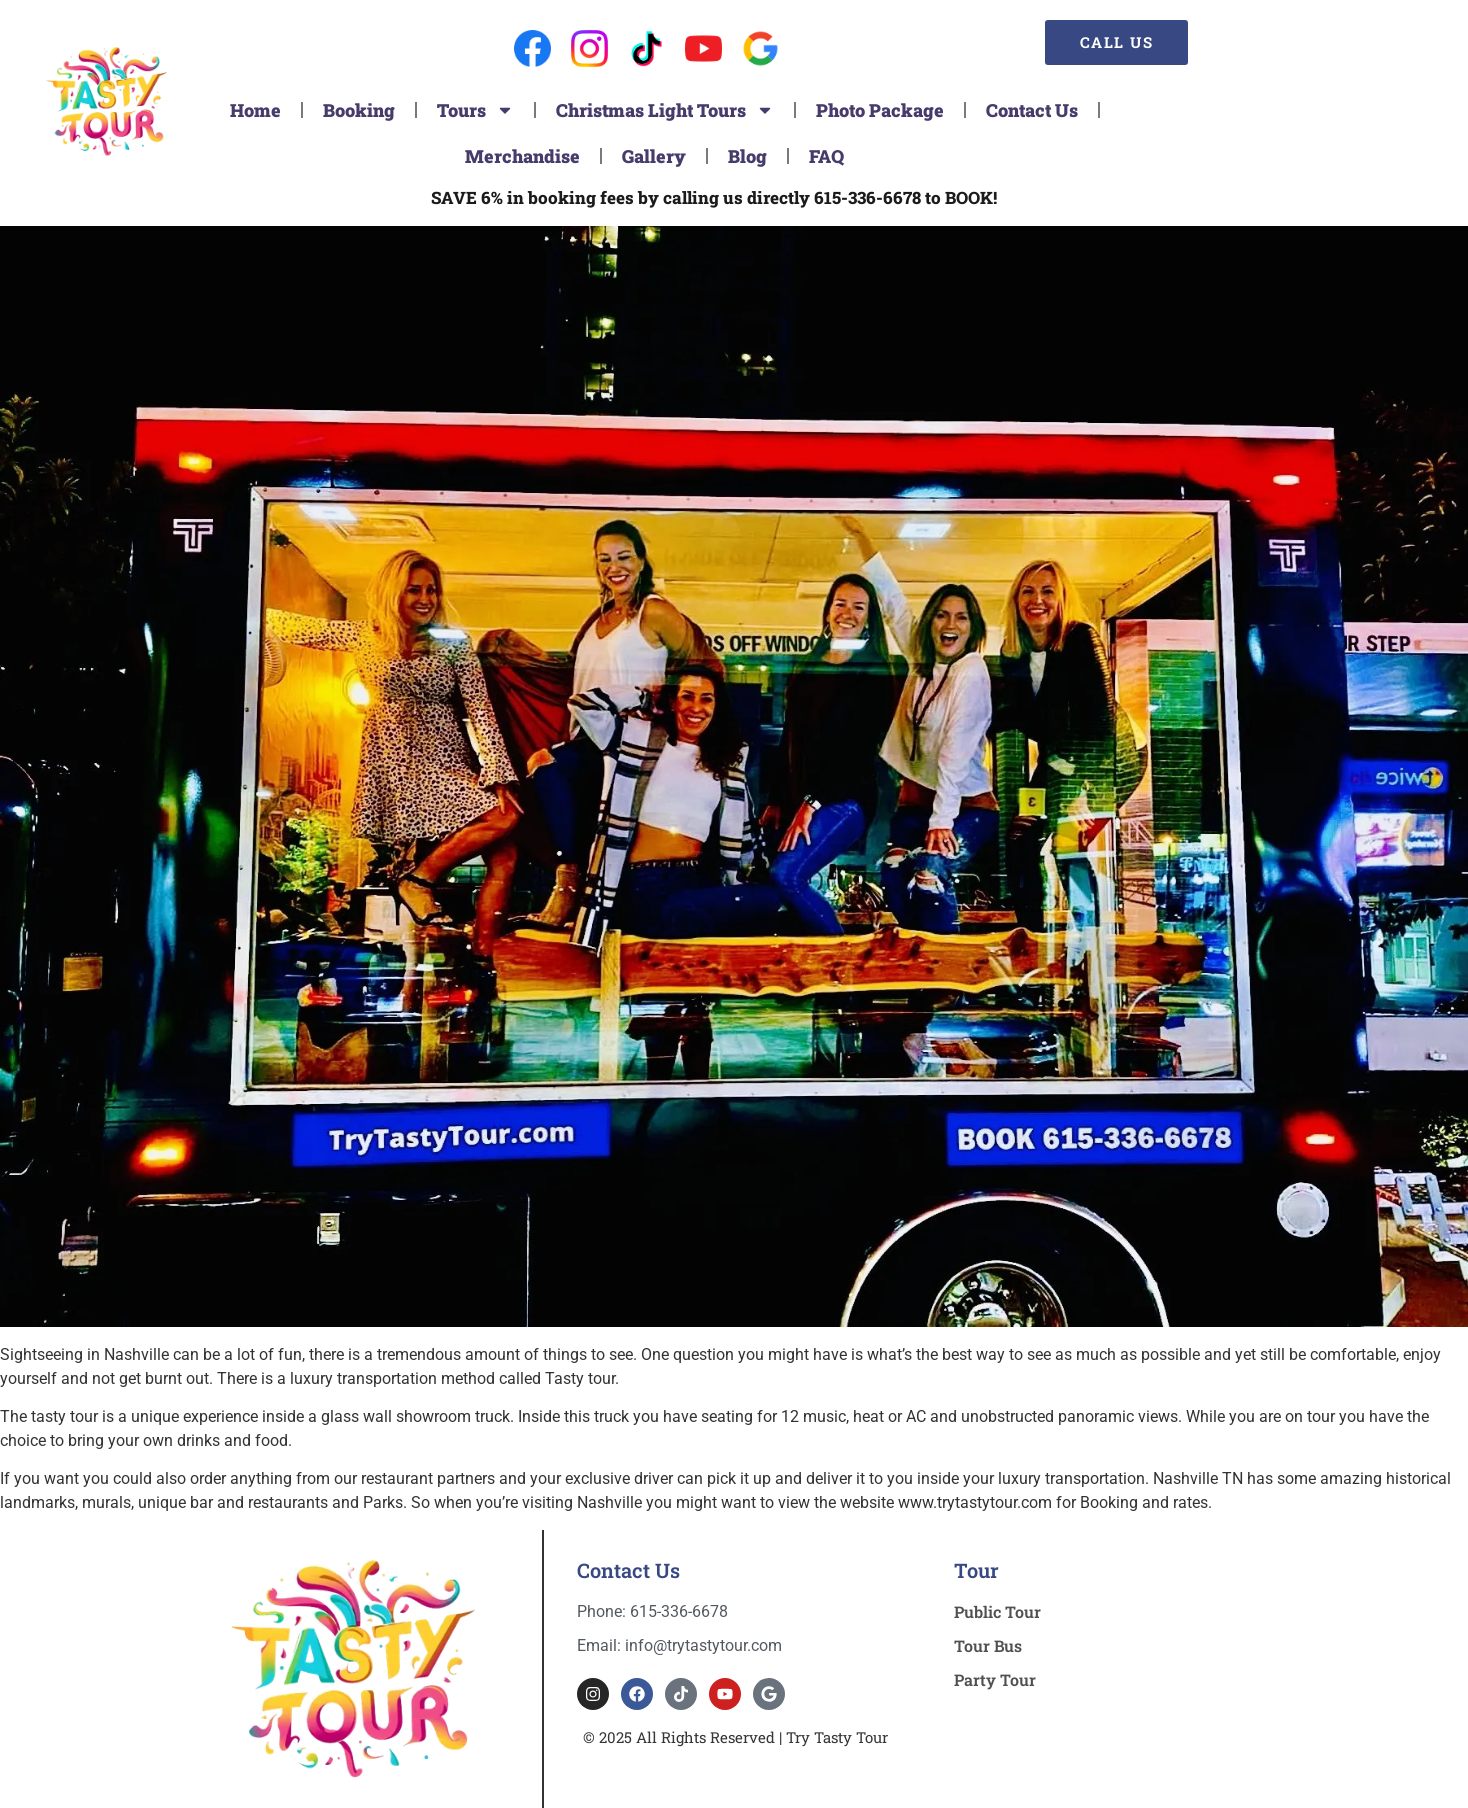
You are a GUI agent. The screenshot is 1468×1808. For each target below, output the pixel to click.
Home (255, 110)
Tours (475, 110)
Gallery (654, 156)
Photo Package (880, 110)
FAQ (826, 156)
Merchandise (522, 156)
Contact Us (1032, 110)
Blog (747, 156)
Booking (359, 110)
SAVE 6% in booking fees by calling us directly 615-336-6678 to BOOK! (714, 197)
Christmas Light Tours (665, 110)
